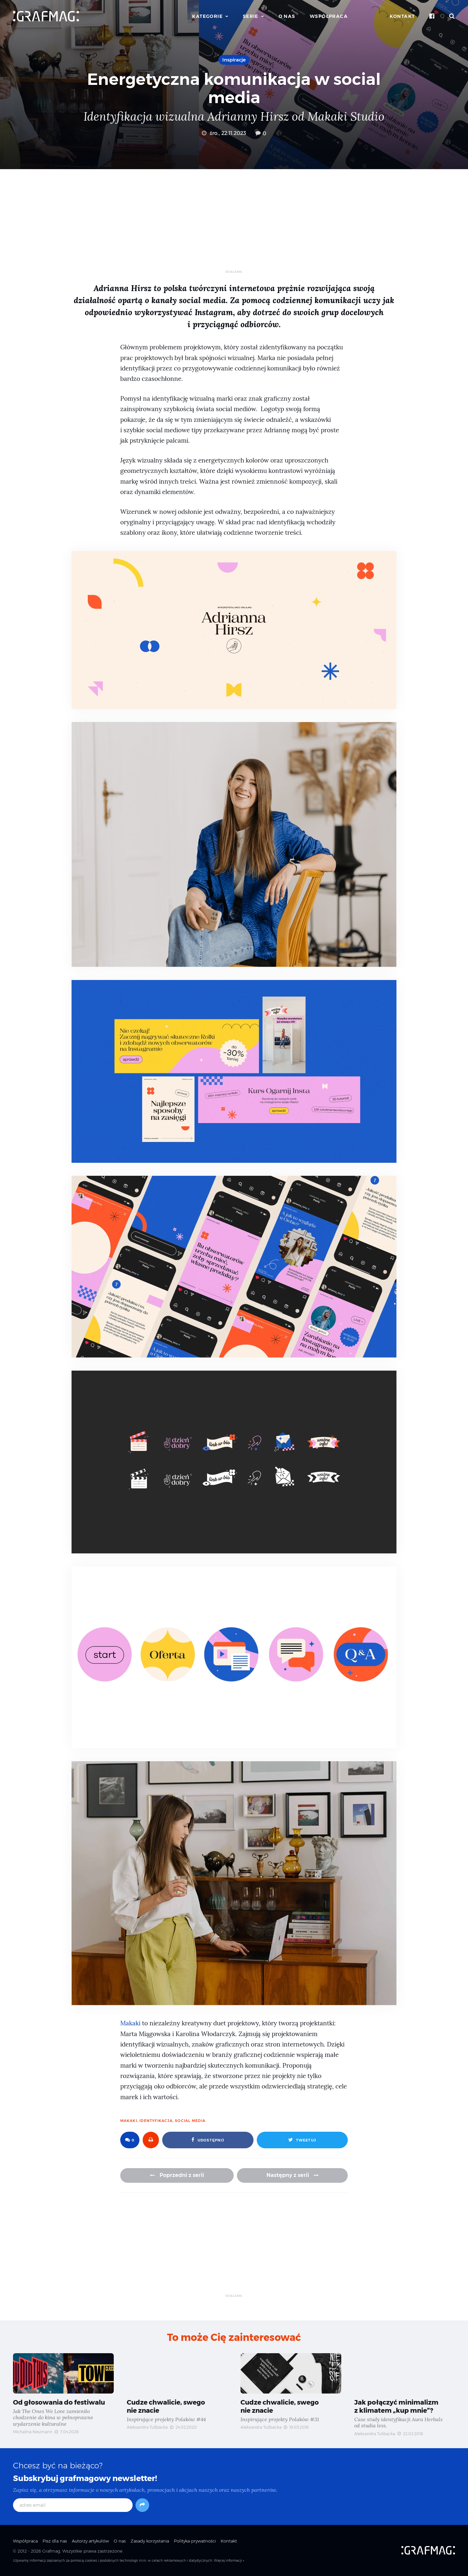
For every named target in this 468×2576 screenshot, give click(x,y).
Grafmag (51, 2551)
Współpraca (329, 16)
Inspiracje (234, 60)
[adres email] (73, 2505)
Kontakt (402, 16)
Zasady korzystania (150, 2540)
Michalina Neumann (32, 2431)
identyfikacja (156, 2120)
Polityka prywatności (195, 2540)
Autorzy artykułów (90, 2540)
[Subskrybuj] (142, 2505)
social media (190, 2120)
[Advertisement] (234, 224)
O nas (287, 16)
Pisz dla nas (55, 2540)
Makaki (130, 2023)
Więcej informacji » (229, 2560)
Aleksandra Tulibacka (147, 2427)
